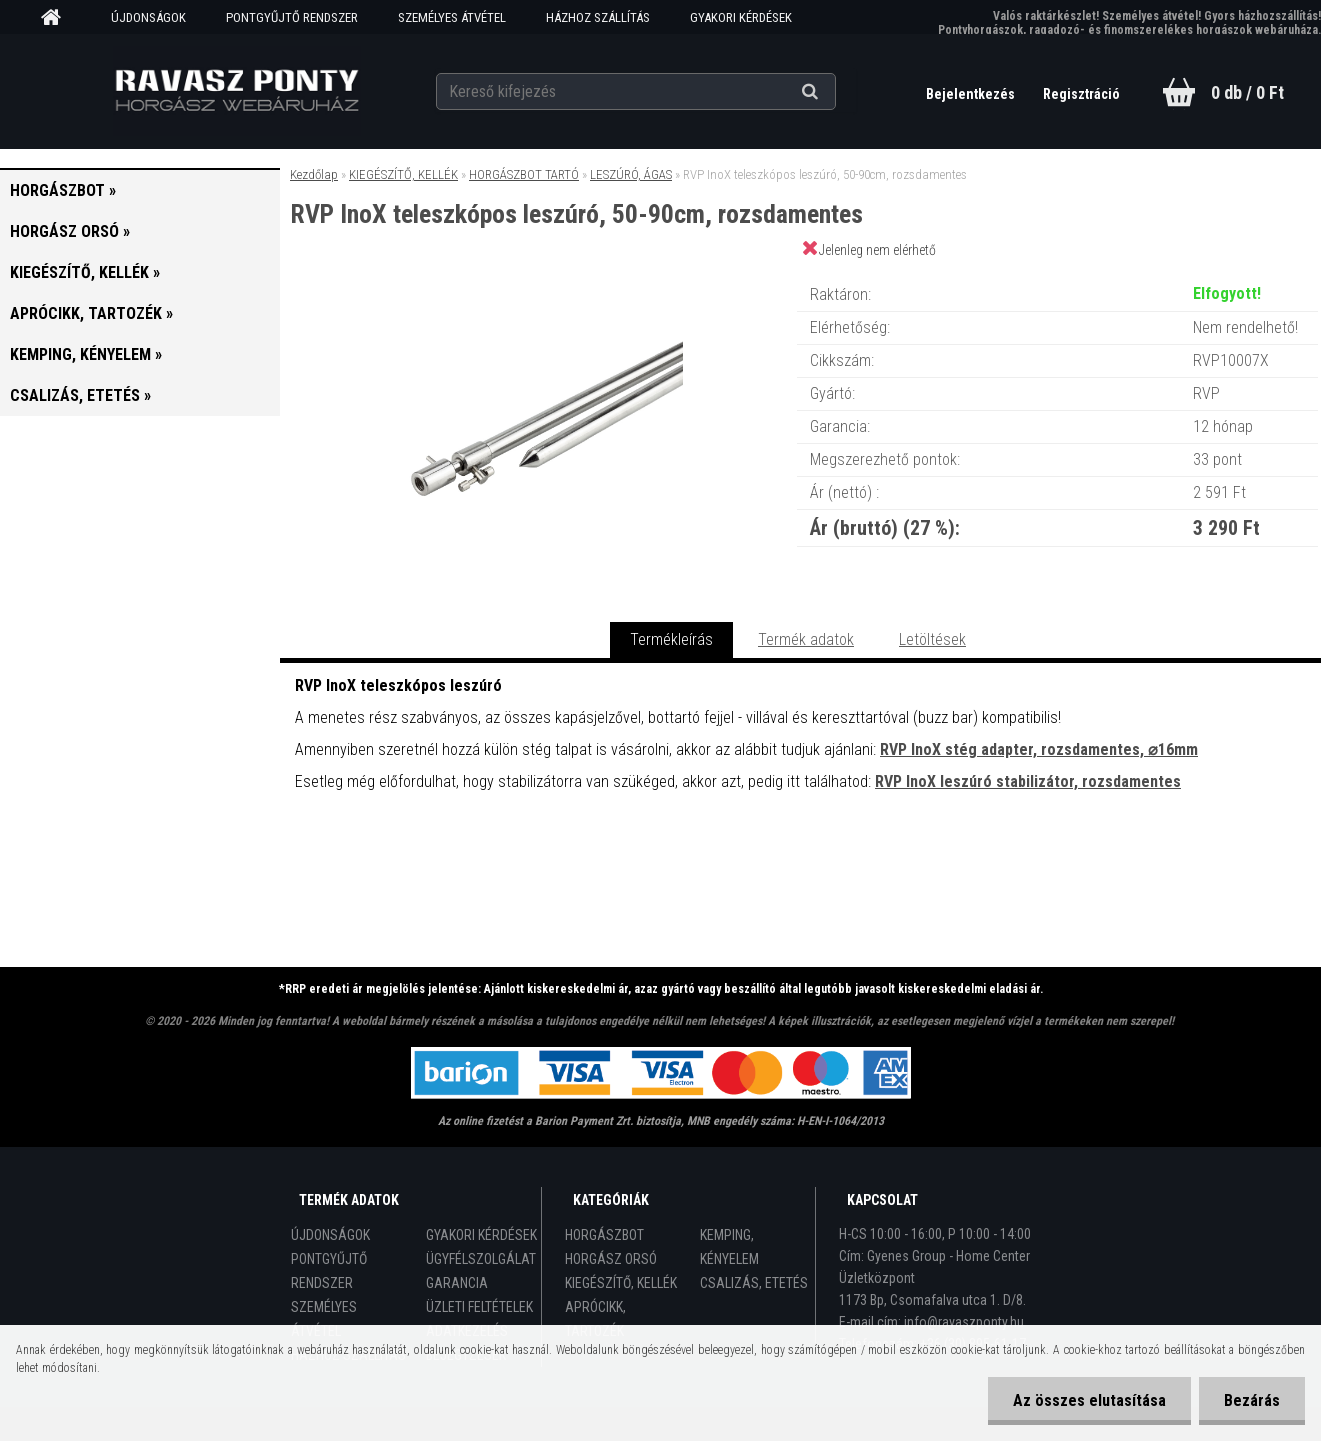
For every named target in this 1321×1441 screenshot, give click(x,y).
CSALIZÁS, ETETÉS (754, 1283)
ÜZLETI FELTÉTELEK (479, 1307)
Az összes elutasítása (1089, 1400)
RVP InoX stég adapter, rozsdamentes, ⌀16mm (1039, 749)
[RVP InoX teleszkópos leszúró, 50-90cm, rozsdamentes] (538, 274)
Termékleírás (671, 639)
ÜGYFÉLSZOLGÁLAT (481, 1259)
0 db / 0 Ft (1247, 92)
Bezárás (1252, 1400)
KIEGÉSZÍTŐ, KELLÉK (403, 174)
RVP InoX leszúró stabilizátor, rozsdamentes (1028, 781)
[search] (834, 92)
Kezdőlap (314, 174)
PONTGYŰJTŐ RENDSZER (292, 17)
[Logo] (236, 91)
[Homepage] (58, 18)
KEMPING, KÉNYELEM (729, 1247)
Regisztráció (1081, 94)
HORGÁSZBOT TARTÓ (524, 174)
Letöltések (932, 639)
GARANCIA (457, 1283)
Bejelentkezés (972, 94)
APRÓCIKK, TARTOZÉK (595, 1319)
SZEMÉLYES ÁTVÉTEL (452, 17)
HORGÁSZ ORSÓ (611, 1259)
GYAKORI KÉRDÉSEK (741, 17)
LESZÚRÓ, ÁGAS (631, 174)
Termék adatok (806, 639)
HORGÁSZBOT (604, 1235)
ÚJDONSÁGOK (148, 17)
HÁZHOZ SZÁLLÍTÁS (598, 17)
